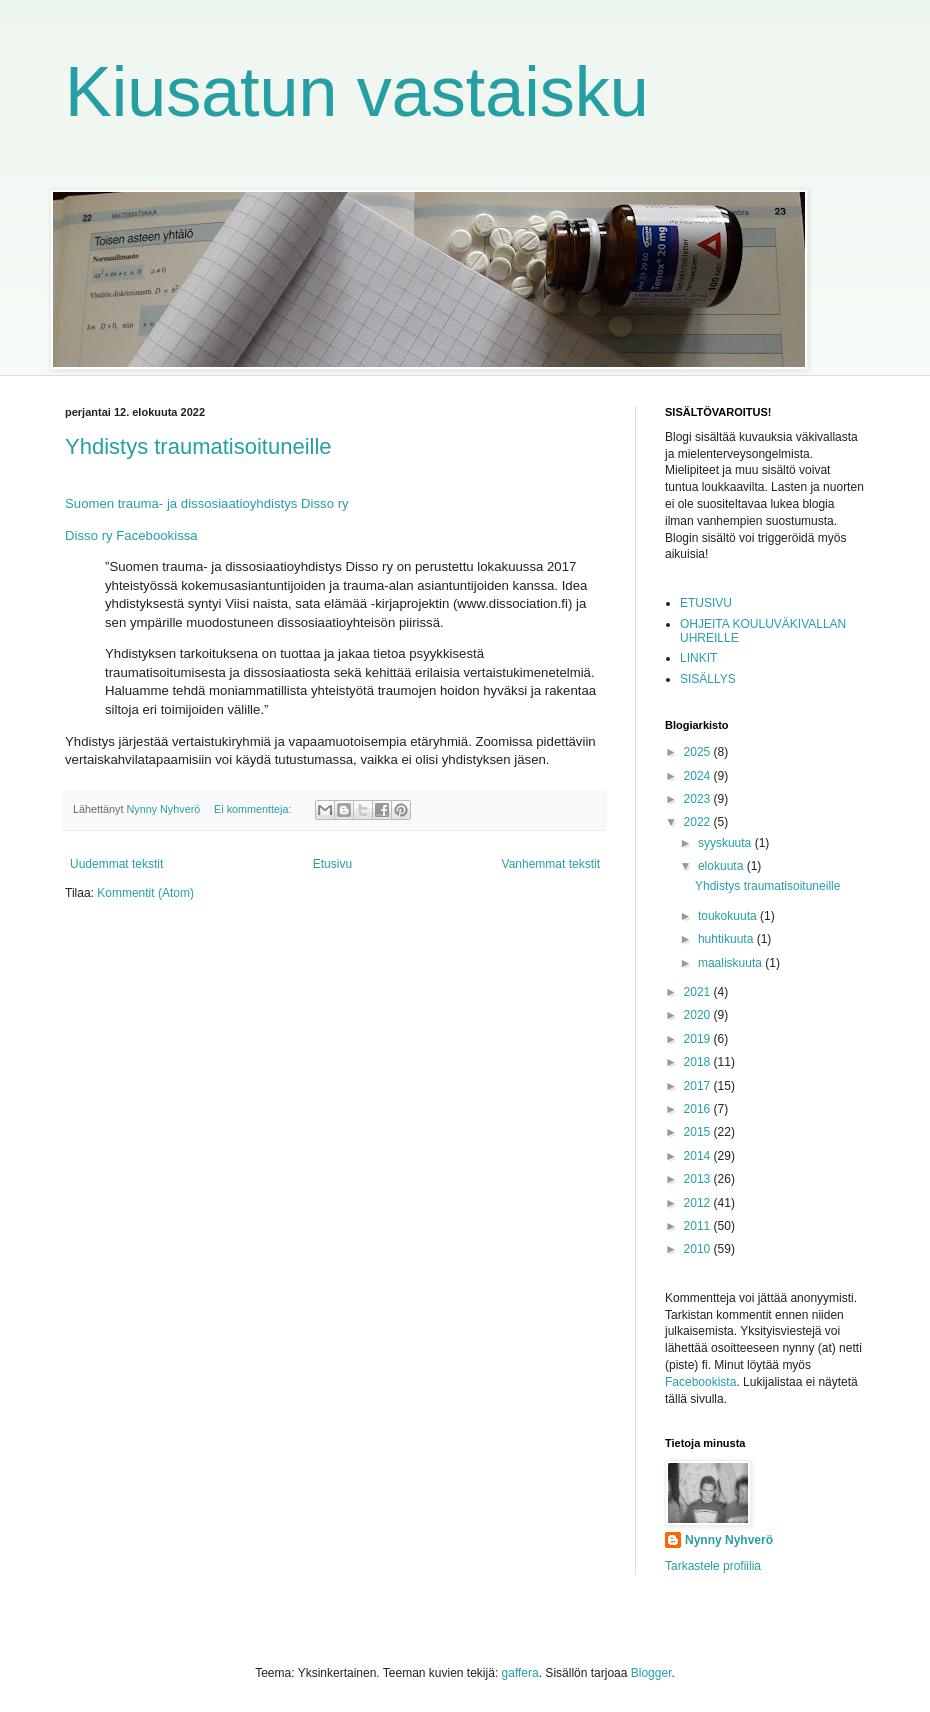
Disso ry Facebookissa (131, 535)
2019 (699, 1039)
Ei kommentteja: (254, 809)
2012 (699, 1203)
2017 (699, 1086)
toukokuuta (729, 916)
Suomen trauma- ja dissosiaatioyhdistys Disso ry (207, 503)
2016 (699, 1109)
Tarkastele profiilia (713, 1566)
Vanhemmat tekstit (551, 864)
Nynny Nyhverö (729, 1540)
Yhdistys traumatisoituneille (198, 446)
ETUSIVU (706, 603)
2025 (699, 752)
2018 (699, 1062)
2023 (699, 799)
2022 (699, 822)
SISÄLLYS (708, 679)
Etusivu (332, 864)
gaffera (520, 1673)
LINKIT (698, 658)
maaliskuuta (731, 963)
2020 (699, 1015)
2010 (699, 1249)
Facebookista (700, 1382)
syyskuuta (726, 843)
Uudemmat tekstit (116, 864)
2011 (699, 1226)
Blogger (651, 1673)
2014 (699, 1156)
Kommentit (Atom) (145, 893)
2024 (699, 776)
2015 (699, 1132)
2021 (699, 992)
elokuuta (722, 866)
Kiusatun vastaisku (357, 92)
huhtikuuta (727, 939)
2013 (699, 1179)
